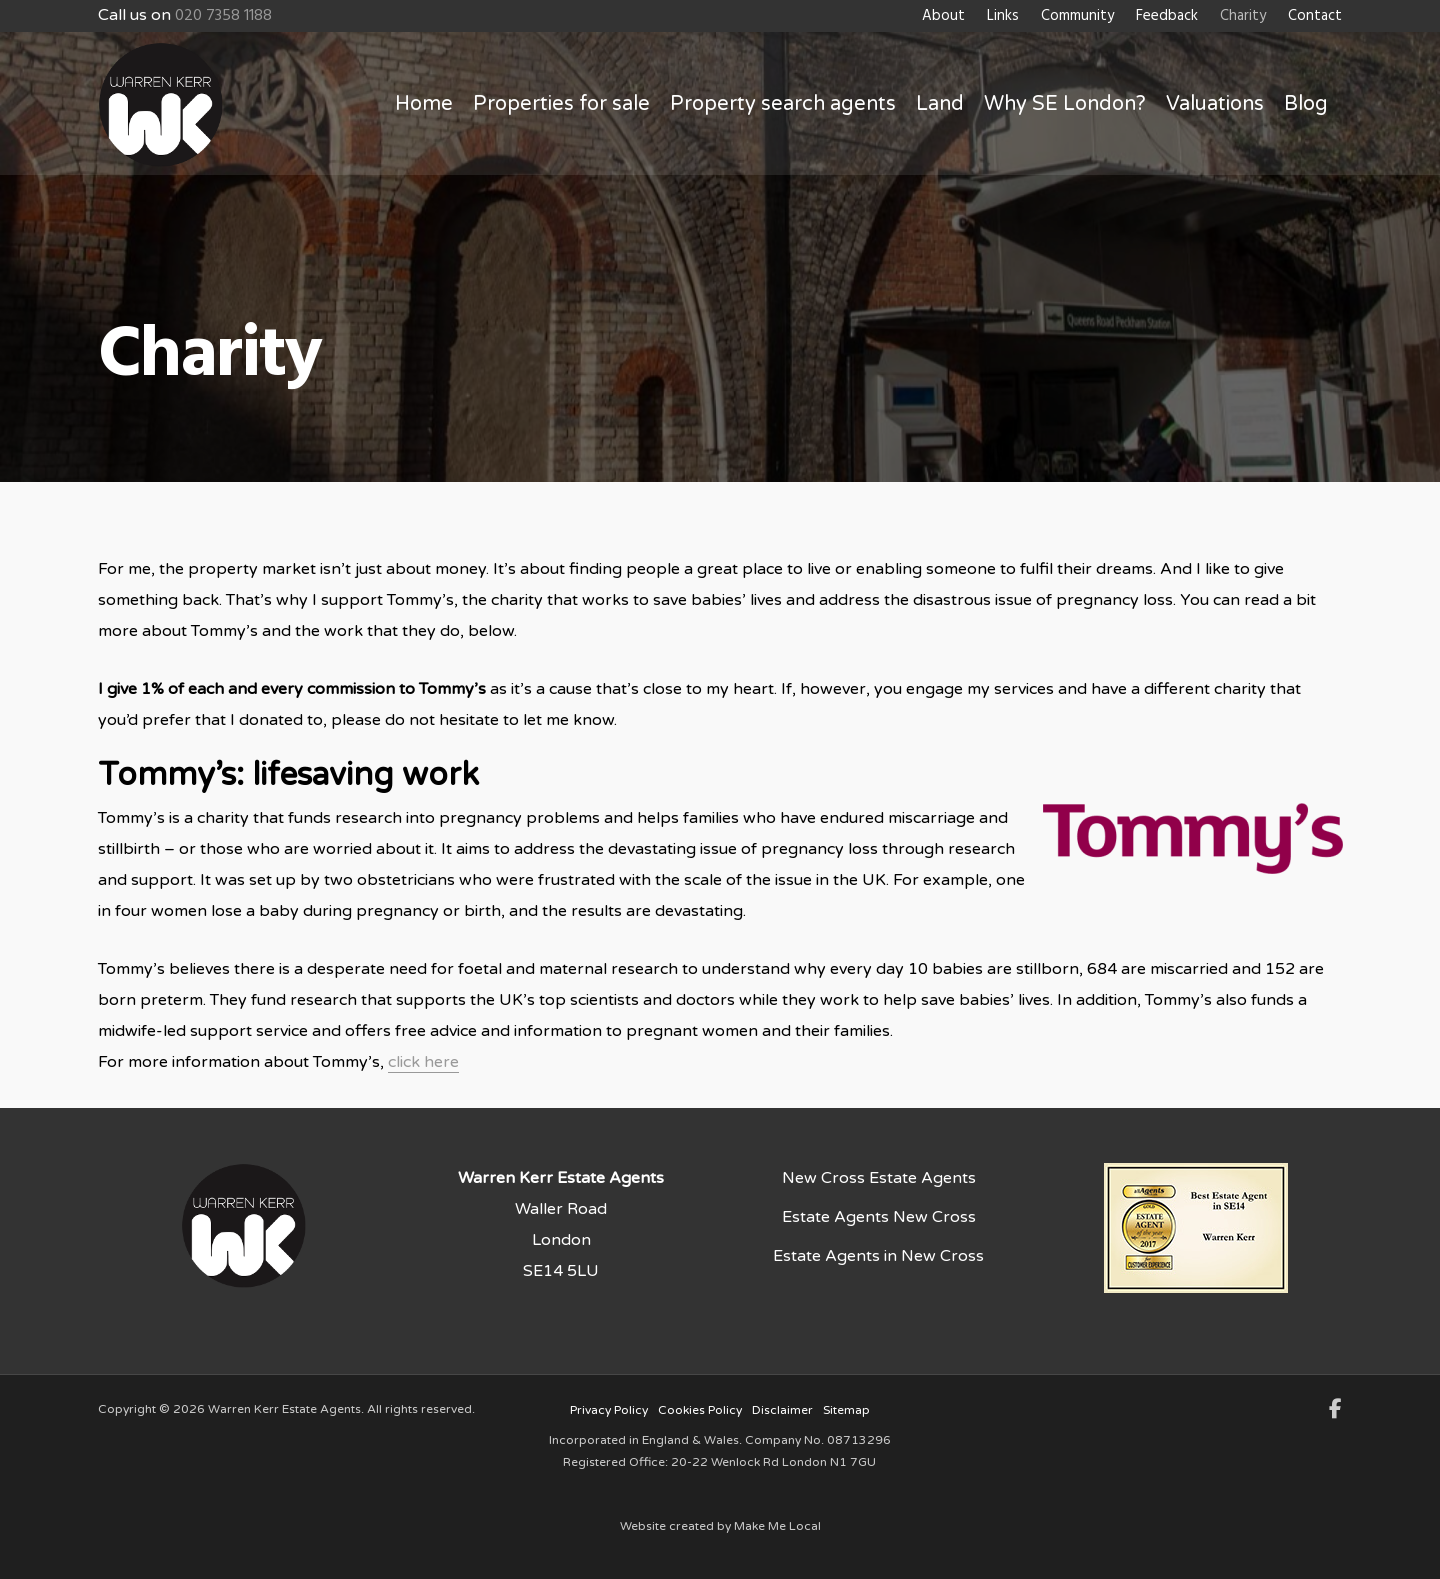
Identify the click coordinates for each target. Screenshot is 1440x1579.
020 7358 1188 (223, 16)
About (943, 16)
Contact (1315, 16)
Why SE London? (1065, 104)
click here (423, 1062)
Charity (1243, 16)
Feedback (1167, 16)
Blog (1306, 104)
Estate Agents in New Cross (878, 1256)
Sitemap (846, 1410)
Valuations (1215, 104)
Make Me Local (777, 1526)
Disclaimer (782, 1410)
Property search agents (783, 104)
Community (1077, 16)
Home (424, 104)
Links (1003, 16)
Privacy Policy (609, 1410)
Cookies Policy (700, 1410)
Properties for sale (561, 104)
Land (940, 104)
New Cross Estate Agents (879, 1178)
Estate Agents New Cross (879, 1217)
